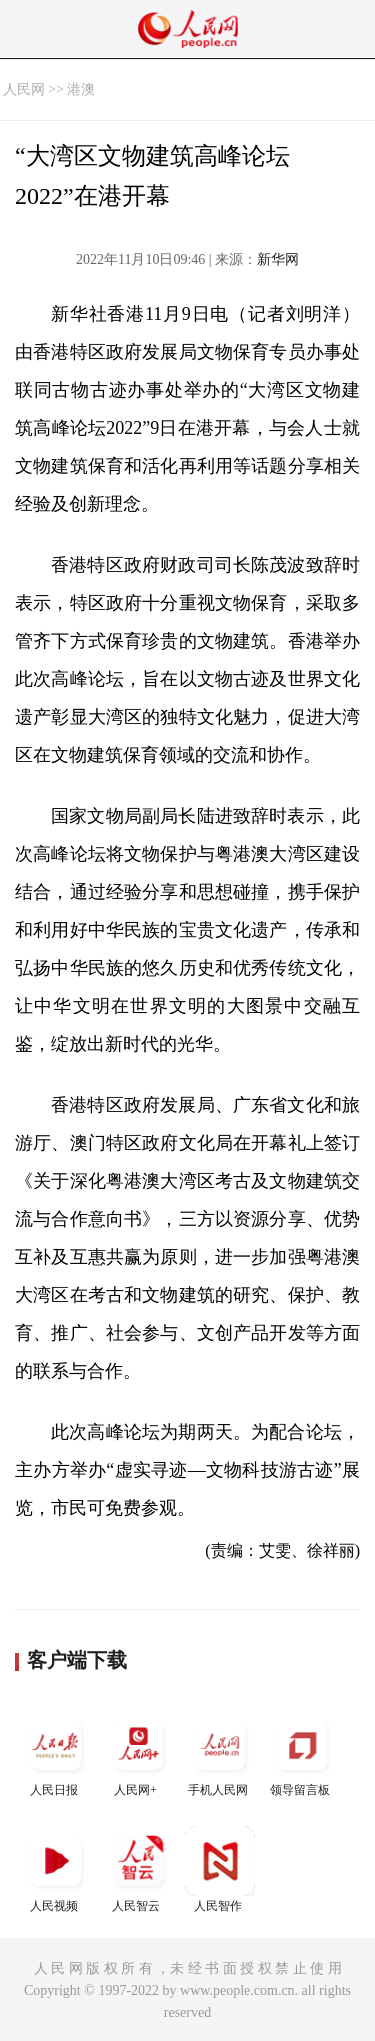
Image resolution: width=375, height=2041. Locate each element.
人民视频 (56, 1869)
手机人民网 (220, 1753)
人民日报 (56, 1753)
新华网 (278, 259)
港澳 (81, 89)
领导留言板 (302, 1753)
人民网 (24, 89)
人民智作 (220, 1869)
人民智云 (138, 1869)
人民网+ (138, 1753)
